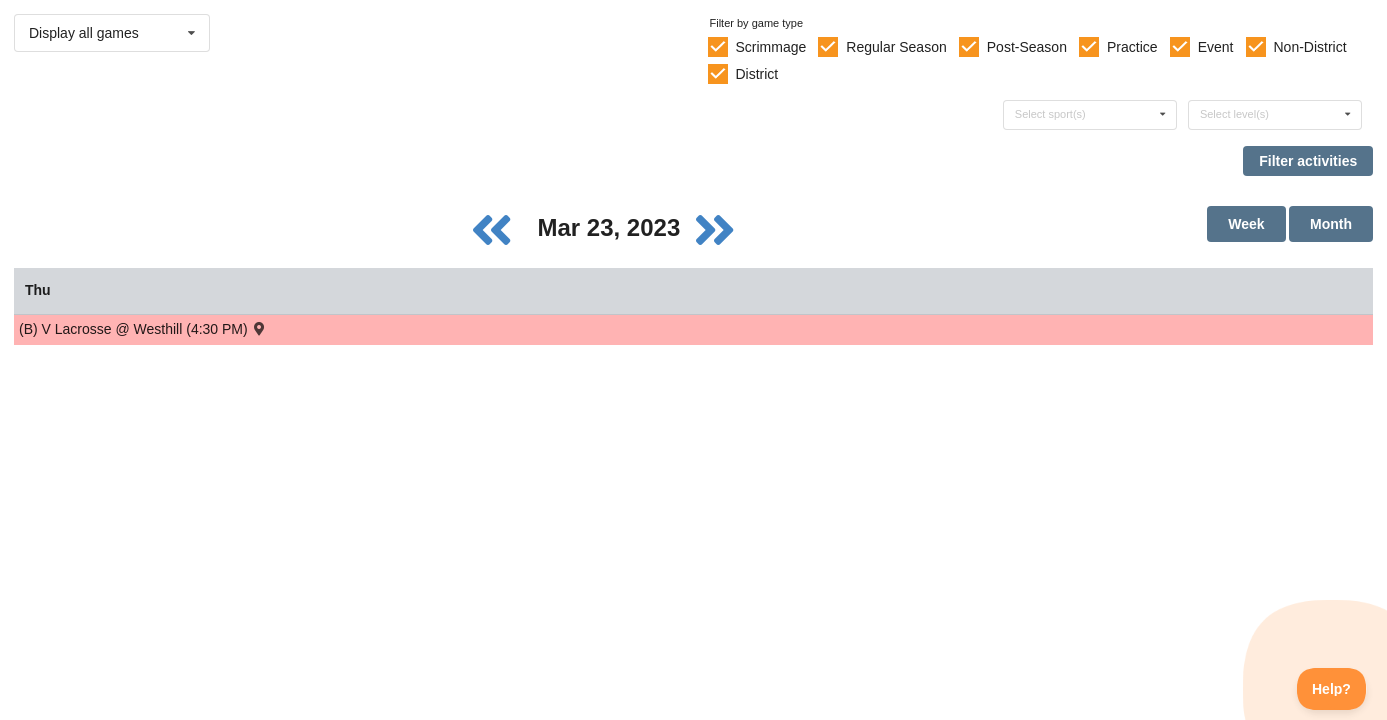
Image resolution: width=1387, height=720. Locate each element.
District (756, 74)
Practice (1132, 47)
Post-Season (1027, 47)
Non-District (1309, 47)
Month (1331, 224)
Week (1246, 224)
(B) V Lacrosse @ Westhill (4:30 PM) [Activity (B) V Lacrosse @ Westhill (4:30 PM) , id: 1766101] (143, 328)
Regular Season (896, 47)
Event (1216, 47)
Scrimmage (770, 47)
